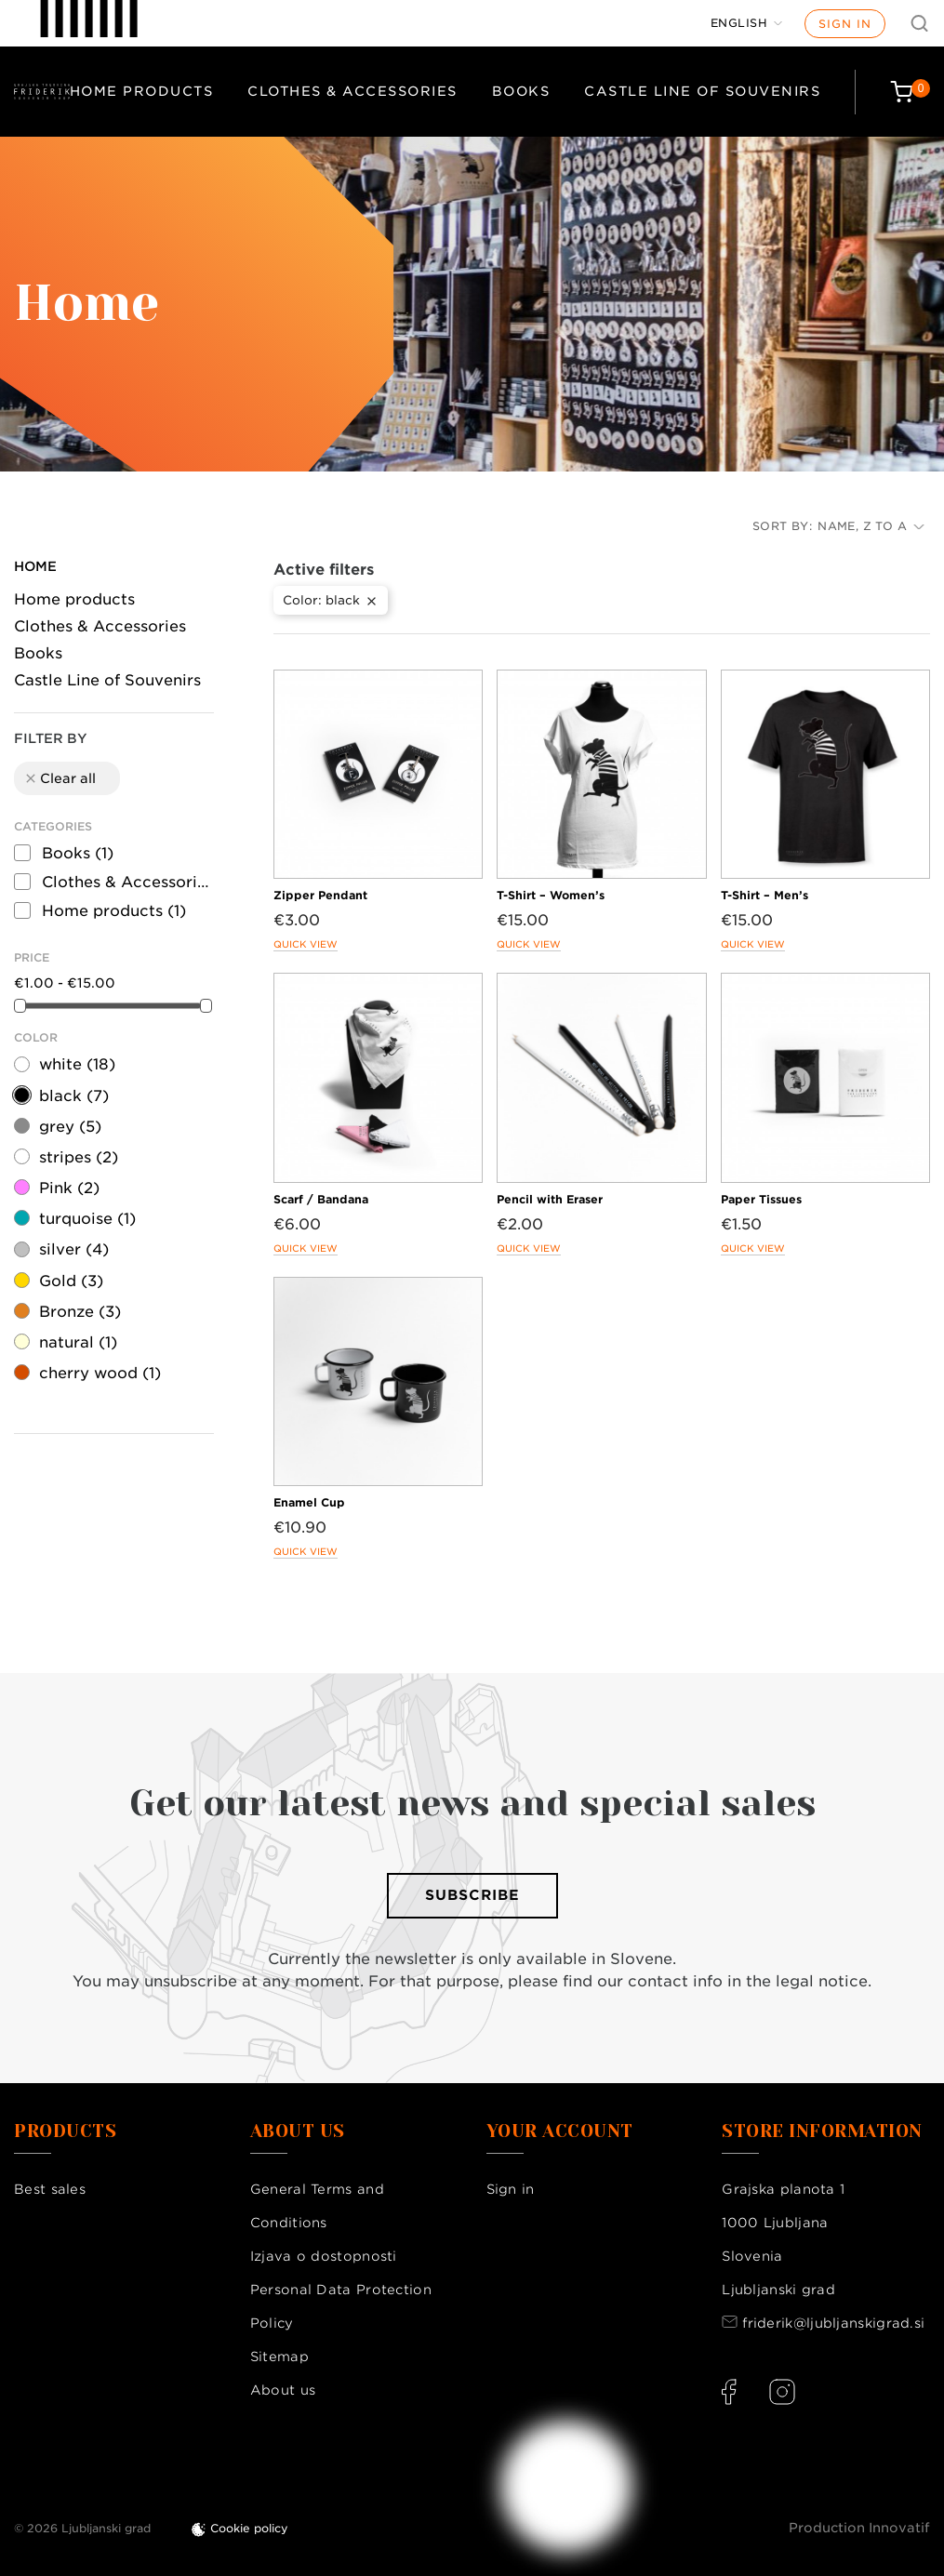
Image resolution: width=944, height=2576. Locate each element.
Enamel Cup (309, 1502)
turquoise (87, 1219)
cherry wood (100, 1373)
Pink (69, 1188)
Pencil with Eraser (550, 1199)
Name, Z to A (871, 526)
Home (35, 566)
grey (70, 1126)
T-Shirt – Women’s (551, 895)
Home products (142, 91)
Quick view (305, 943)
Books (521, 91)
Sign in (844, 24)
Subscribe (472, 1895)
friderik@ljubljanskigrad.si (833, 2323)
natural (78, 1342)
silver (74, 1249)
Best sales (50, 2189)
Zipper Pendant (320, 895)
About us (282, 2390)
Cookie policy (249, 2528)
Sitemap (279, 2356)
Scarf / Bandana (320, 1199)
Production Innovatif (859, 2527)
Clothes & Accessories (352, 91)
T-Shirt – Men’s (764, 895)
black (74, 1096)
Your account (559, 2131)
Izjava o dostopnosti (323, 2256)
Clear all (59, 778)
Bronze (80, 1312)
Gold (71, 1281)
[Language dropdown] (747, 23)
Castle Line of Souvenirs (702, 91)
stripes (78, 1157)
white (77, 1064)
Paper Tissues (761, 1199)
